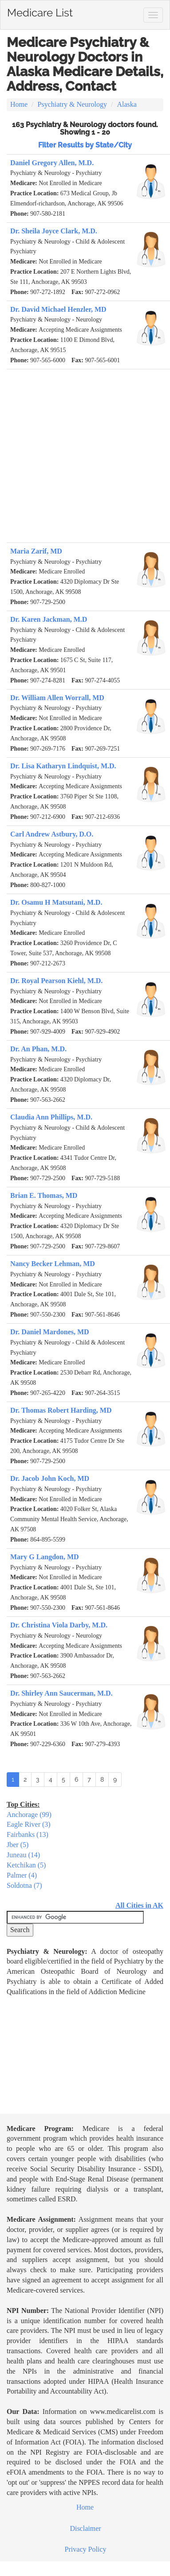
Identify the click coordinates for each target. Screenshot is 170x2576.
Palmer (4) (22, 1875)
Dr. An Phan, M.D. (38, 1049)
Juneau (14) (23, 1855)
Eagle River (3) (29, 1824)
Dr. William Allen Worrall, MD (57, 697)
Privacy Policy (86, 2549)
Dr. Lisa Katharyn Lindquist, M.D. (63, 766)
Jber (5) (17, 1844)
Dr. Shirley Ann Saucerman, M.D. (61, 1693)
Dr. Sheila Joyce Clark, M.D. (53, 231)
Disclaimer (85, 2528)
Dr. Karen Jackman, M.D (48, 619)
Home (19, 104)
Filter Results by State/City (85, 145)
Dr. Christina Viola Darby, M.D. (58, 1625)
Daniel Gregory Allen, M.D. (52, 163)
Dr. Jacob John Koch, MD (49, 1478)
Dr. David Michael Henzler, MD (58, 309)
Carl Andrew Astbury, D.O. (51, 834)
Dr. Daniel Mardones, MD (49, 1332)
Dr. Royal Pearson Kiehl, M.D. (56, 980)
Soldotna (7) (24, 1885)
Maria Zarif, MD (36, 551)
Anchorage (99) (29, 1814)
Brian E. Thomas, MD (43, 1195)
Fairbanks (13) (27, 1834)
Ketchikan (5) (26, 1865)
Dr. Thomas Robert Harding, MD (60, 1410)
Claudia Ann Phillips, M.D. (51, 1117)
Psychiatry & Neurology (72, 104)
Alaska (126, 104)
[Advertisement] (83, 456)
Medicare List (40, 11)
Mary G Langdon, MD (44, 1557)
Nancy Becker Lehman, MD (52, 1263)
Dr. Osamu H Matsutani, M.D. (56, 902)
